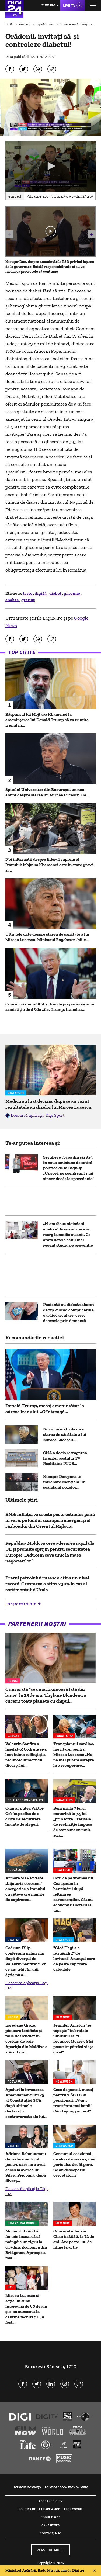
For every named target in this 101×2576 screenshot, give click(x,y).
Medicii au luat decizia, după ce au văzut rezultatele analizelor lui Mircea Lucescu (48, 1104)
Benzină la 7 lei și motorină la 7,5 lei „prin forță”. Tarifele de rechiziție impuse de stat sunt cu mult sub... (72, 1822)
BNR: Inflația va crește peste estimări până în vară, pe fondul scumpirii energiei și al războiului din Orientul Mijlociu (50, 1520)
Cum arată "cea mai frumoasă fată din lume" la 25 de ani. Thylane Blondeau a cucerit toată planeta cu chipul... (45, 1695)
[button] (51, 166)
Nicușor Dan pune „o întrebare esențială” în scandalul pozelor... (64, 1482)
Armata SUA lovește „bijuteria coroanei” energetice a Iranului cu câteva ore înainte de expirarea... (25, 1888)
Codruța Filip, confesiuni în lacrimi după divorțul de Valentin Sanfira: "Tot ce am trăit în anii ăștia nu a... (25, 1961)
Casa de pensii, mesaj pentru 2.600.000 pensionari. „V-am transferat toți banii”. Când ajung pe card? (73, 2100)
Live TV (69, 5)
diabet (55, 593)
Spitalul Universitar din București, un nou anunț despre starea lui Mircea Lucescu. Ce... (47, 792)
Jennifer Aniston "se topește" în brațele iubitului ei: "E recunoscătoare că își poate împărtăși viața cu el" (73, 2038)
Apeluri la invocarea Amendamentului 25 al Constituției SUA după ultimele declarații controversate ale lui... (26, 2103)
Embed (14, 196)
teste (28, 593)
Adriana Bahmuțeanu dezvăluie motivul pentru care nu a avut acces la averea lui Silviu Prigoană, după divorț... (25, 2167)
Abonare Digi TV (50, 2501)
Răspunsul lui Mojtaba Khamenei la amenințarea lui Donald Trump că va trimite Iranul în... (47, 720)
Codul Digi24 (50, 2517)
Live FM (48, 5)
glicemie (72, 593)
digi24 (41, 593)
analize (12, 599)
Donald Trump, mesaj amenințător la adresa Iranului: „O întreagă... (44, 1409)
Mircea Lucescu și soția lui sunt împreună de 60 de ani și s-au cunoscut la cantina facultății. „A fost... (26, 2309)
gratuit (28, 599)
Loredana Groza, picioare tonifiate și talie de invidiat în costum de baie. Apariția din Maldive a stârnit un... (26, 2038)
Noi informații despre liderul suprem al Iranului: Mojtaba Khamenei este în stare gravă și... (49, 865)
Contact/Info (50, 2533)
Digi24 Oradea (45, 24)
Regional (25, 24)
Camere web (50, 2525)
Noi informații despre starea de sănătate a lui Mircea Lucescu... (64, 1434)
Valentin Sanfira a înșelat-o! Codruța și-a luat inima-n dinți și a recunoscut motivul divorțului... (26, 1754)
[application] (50, 166)
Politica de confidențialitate (66, 2487)
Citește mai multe (21, 1603)
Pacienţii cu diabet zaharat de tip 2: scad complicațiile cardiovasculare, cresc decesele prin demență (68, 1312)
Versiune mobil (50, 2549)
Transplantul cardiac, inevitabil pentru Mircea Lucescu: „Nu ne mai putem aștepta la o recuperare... (73, 1754)
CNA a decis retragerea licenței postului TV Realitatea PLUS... (65, 1458)
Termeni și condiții (27, 2487)
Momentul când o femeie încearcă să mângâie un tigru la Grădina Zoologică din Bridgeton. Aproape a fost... (26, 2244)
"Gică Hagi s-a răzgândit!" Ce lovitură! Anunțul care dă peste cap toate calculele (74, 1958)
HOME (9, 24)
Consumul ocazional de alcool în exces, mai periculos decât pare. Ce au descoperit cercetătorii (74, 2164)
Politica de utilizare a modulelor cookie (50, 2509)
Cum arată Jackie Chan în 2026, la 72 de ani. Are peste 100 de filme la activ (73, 2239)
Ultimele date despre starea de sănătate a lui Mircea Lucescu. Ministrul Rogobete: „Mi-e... (47, 937)
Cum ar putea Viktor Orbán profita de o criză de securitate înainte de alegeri (24, 1816)
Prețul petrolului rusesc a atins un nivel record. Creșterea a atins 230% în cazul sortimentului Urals (47, 1584)
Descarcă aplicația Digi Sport (38, 1115)
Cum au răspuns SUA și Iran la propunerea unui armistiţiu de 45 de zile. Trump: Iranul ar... (49, 1006)
